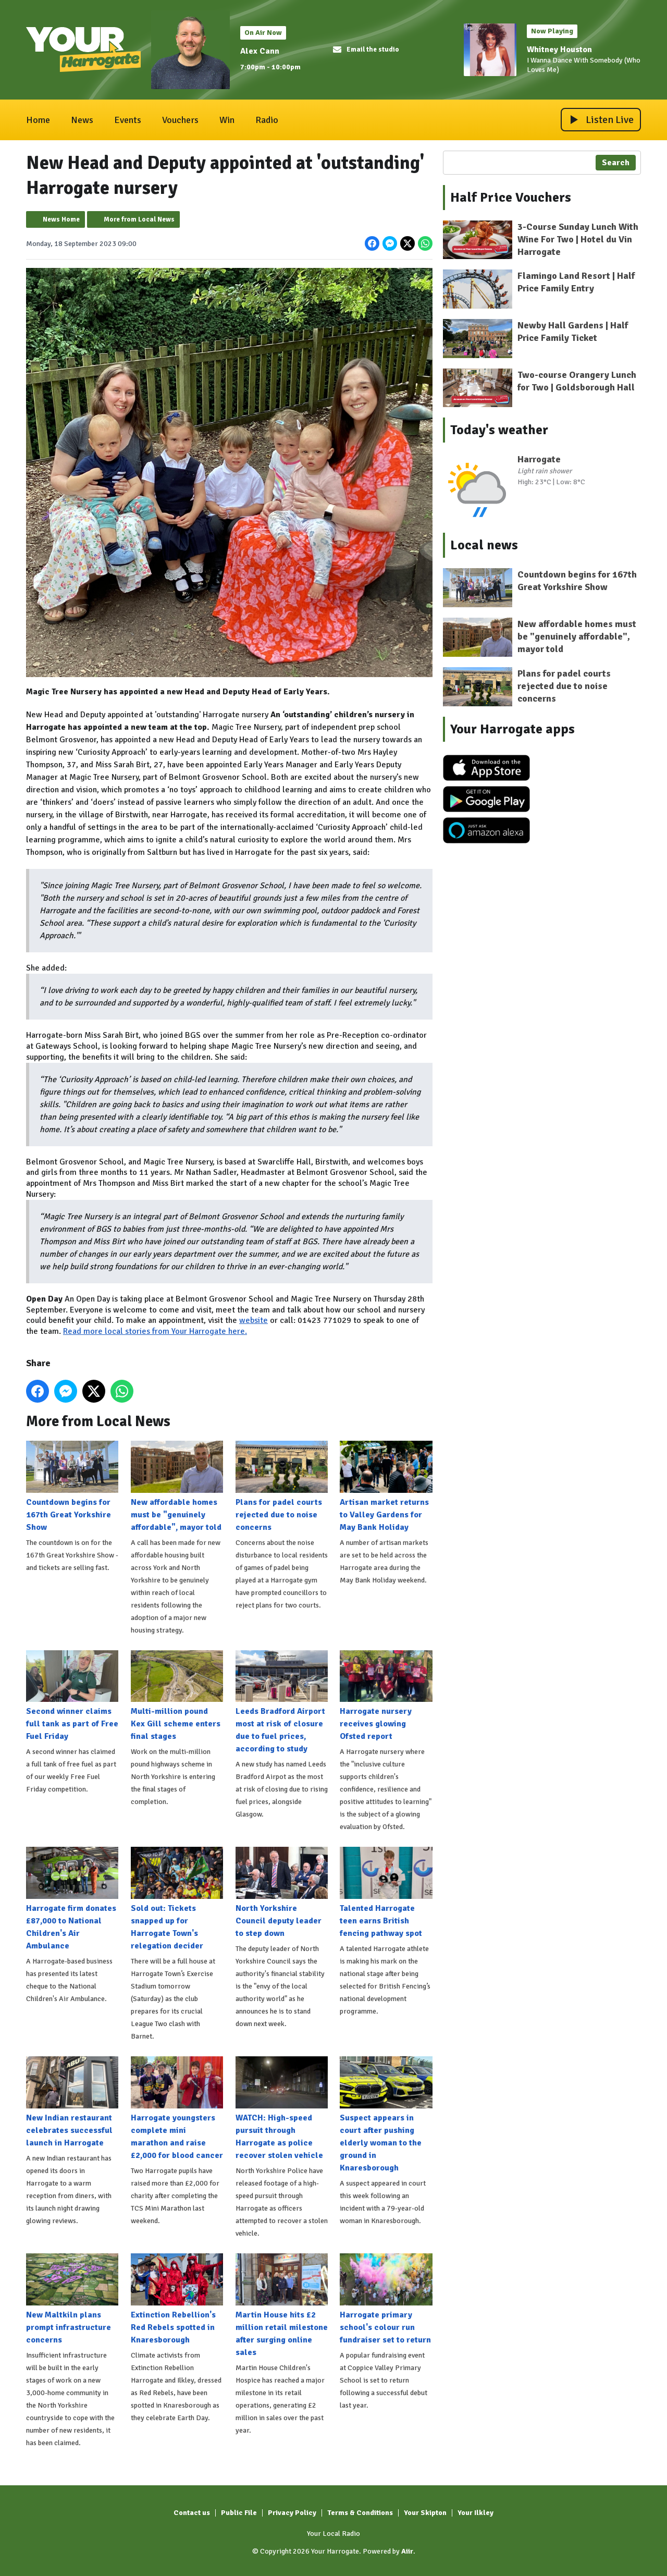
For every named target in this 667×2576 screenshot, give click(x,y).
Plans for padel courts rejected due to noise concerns (282, 1486)
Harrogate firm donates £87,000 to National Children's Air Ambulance (72, 1899)
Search (615, 162)
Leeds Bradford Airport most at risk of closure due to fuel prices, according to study (282, 1702)
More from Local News (139, 219)
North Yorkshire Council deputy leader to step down (282, 1893)
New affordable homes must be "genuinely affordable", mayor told (177, 1486)
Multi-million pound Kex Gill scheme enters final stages (177, 1695)
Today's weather (499, 430)
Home (38, 120)
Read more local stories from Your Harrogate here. (155, 1331)
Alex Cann (259, 51)
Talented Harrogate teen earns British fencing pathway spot (386, 1893)
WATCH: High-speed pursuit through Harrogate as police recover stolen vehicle (282, 2108)
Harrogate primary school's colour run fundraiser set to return (386, 2299)
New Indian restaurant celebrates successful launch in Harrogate (72, 2102)
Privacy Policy (292, 2512)
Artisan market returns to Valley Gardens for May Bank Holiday (386, 1486)
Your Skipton (425, 2512)
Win (226, 120)
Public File (239, 2512)
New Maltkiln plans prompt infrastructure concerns (72, 2299)
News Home (61, 219)
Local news (484, 545)
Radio (266, 120)
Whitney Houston (559, 49)
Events (127, 120)
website (253, 1320)
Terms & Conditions (360, 2512)
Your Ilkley (475, 2512)
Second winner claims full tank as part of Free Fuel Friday (72, 1695)
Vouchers (180, 120)
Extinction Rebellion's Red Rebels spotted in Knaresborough (177, 2299)
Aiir (407, 2551)
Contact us (192, 2512)
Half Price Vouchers (510, 197)
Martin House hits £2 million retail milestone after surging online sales (282, 2305)
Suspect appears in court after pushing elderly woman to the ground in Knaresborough (386, 2114)
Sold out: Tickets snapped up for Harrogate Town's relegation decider (177, 1899)
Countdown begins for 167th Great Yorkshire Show (72, 1486)
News (82, 120)
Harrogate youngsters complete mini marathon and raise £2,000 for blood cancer (177, 2108)
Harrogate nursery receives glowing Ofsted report (386, 1695)
